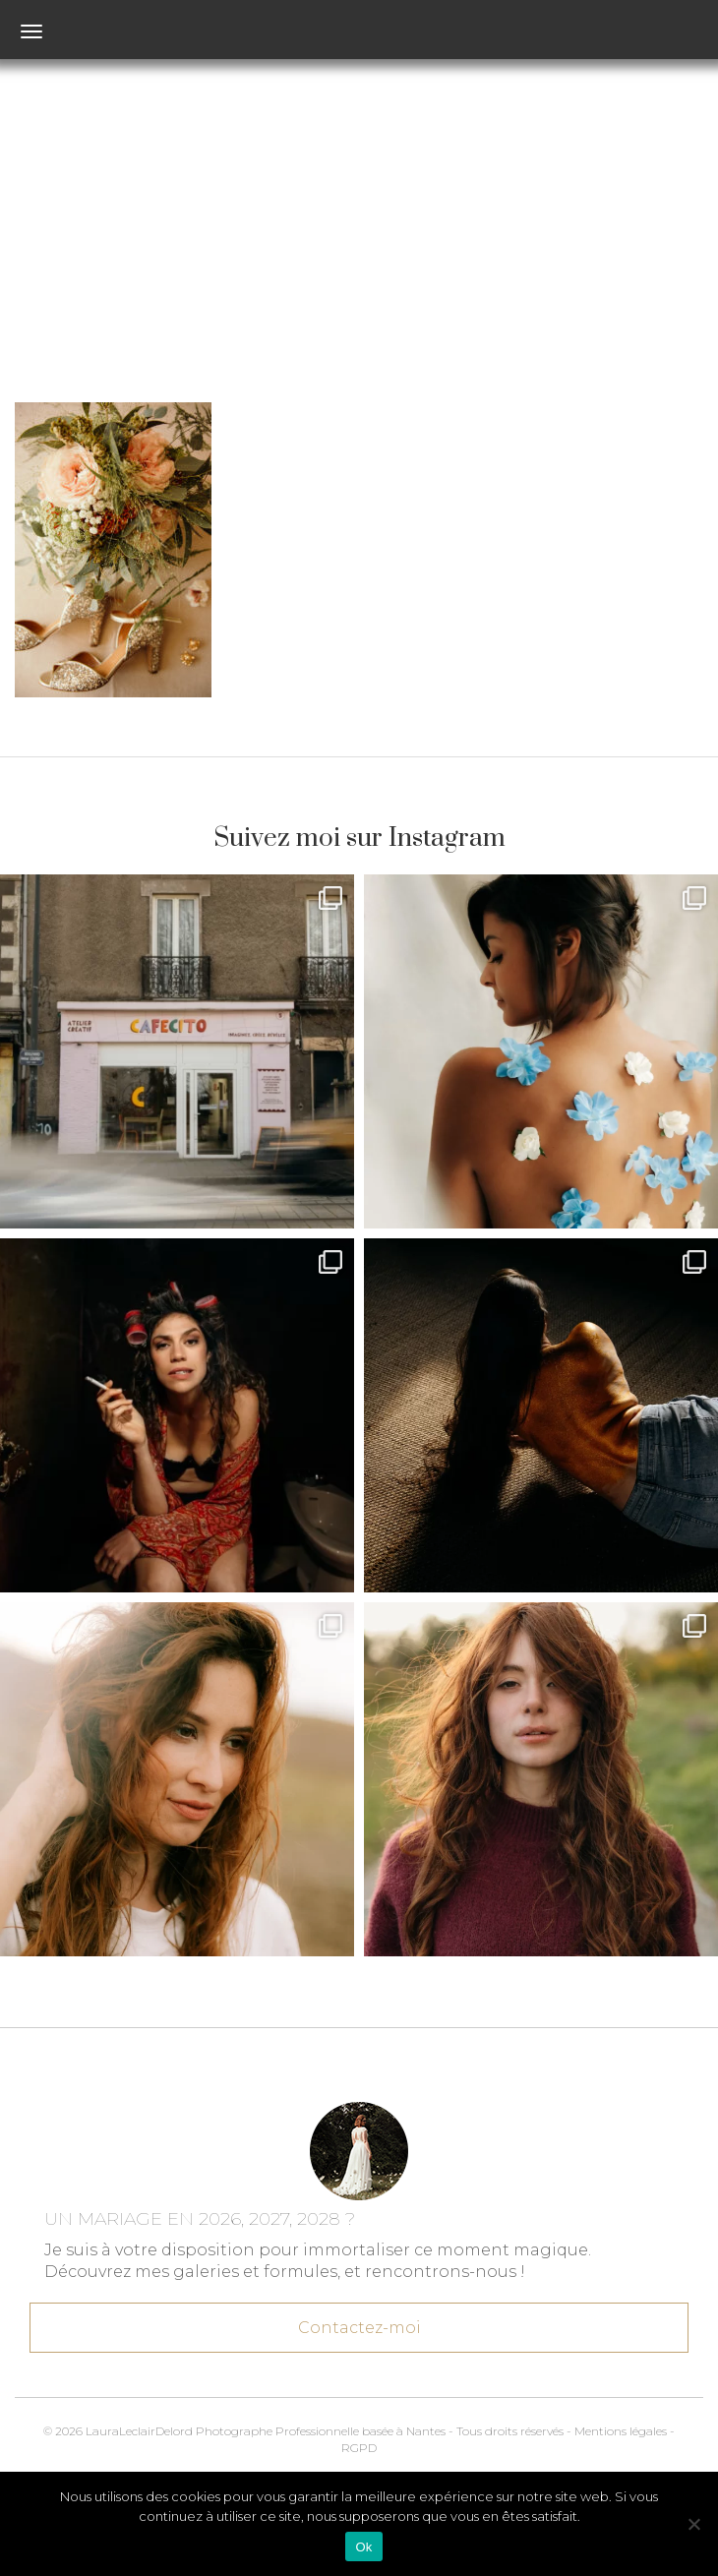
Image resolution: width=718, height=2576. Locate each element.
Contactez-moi (358, 2318)
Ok (363, 2547)
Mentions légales (620, 2431)
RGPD (359, 2447)
